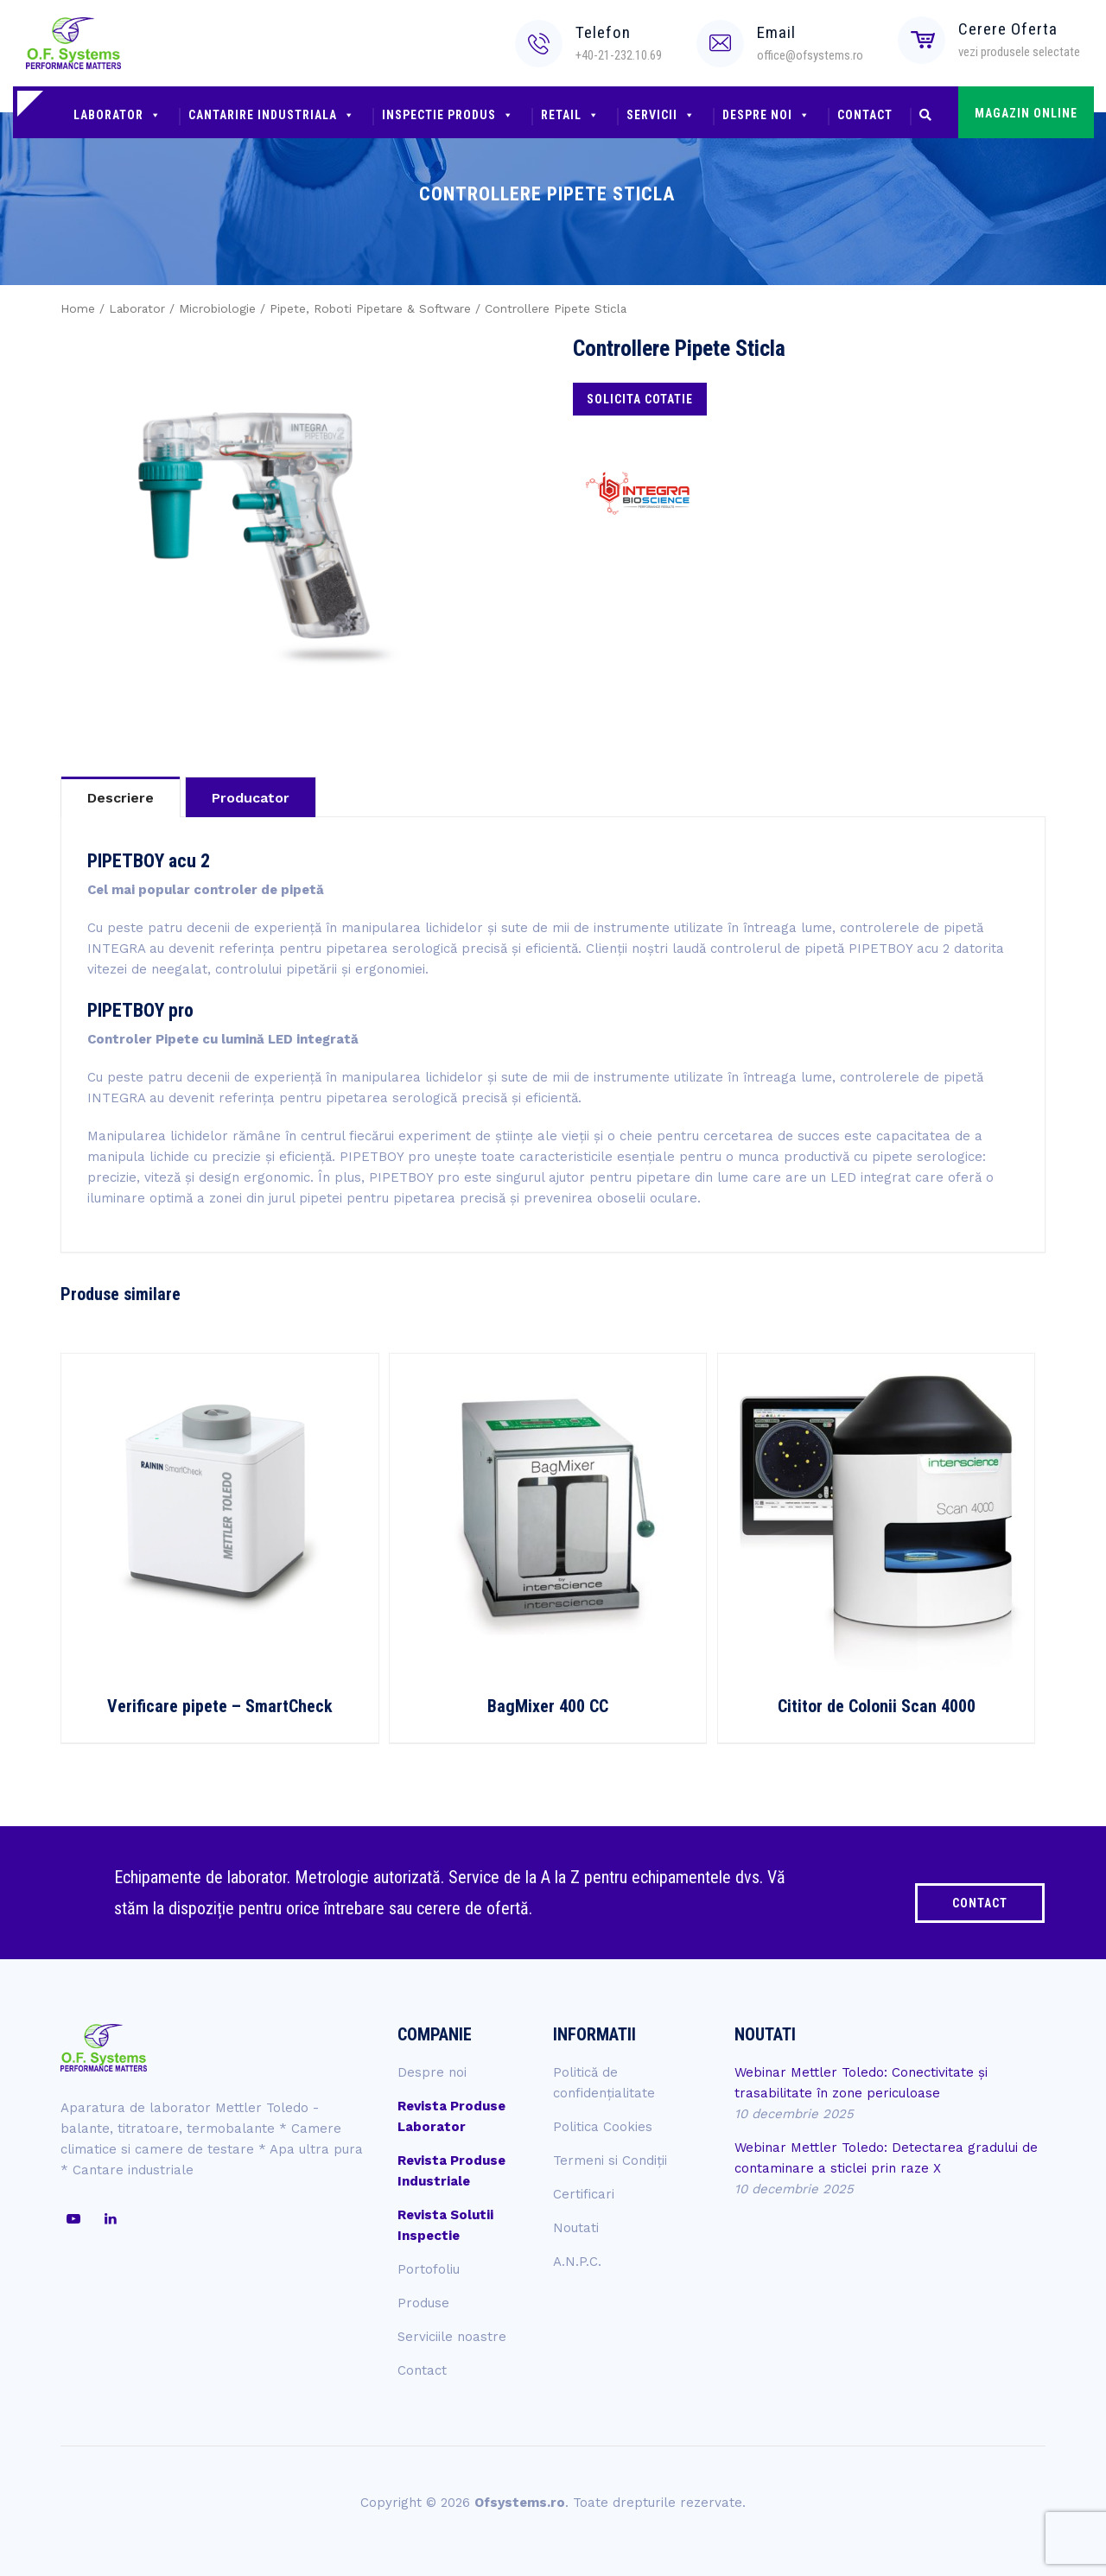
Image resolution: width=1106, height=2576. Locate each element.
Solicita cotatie (640, 399)
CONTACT (979, 1903)
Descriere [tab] (120, 798)
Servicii (661, 115)
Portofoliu (428, 2269)
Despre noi (766, 115)
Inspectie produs (448, 115)
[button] (926, 116)
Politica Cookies (602, 2127)
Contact (865, 115)
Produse (423, 2303)
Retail (570, 115)
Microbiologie (217, 308)
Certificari (583, 2194)
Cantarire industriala (271, 115)
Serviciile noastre (451, 2336)
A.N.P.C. (577, 2261)
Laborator (117, 115)
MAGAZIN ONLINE (1026, 113)
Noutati (576, 2228)
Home (77, 308)
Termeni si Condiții (610, 2160)
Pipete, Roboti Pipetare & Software (370, 308)
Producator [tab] (250, 798)
